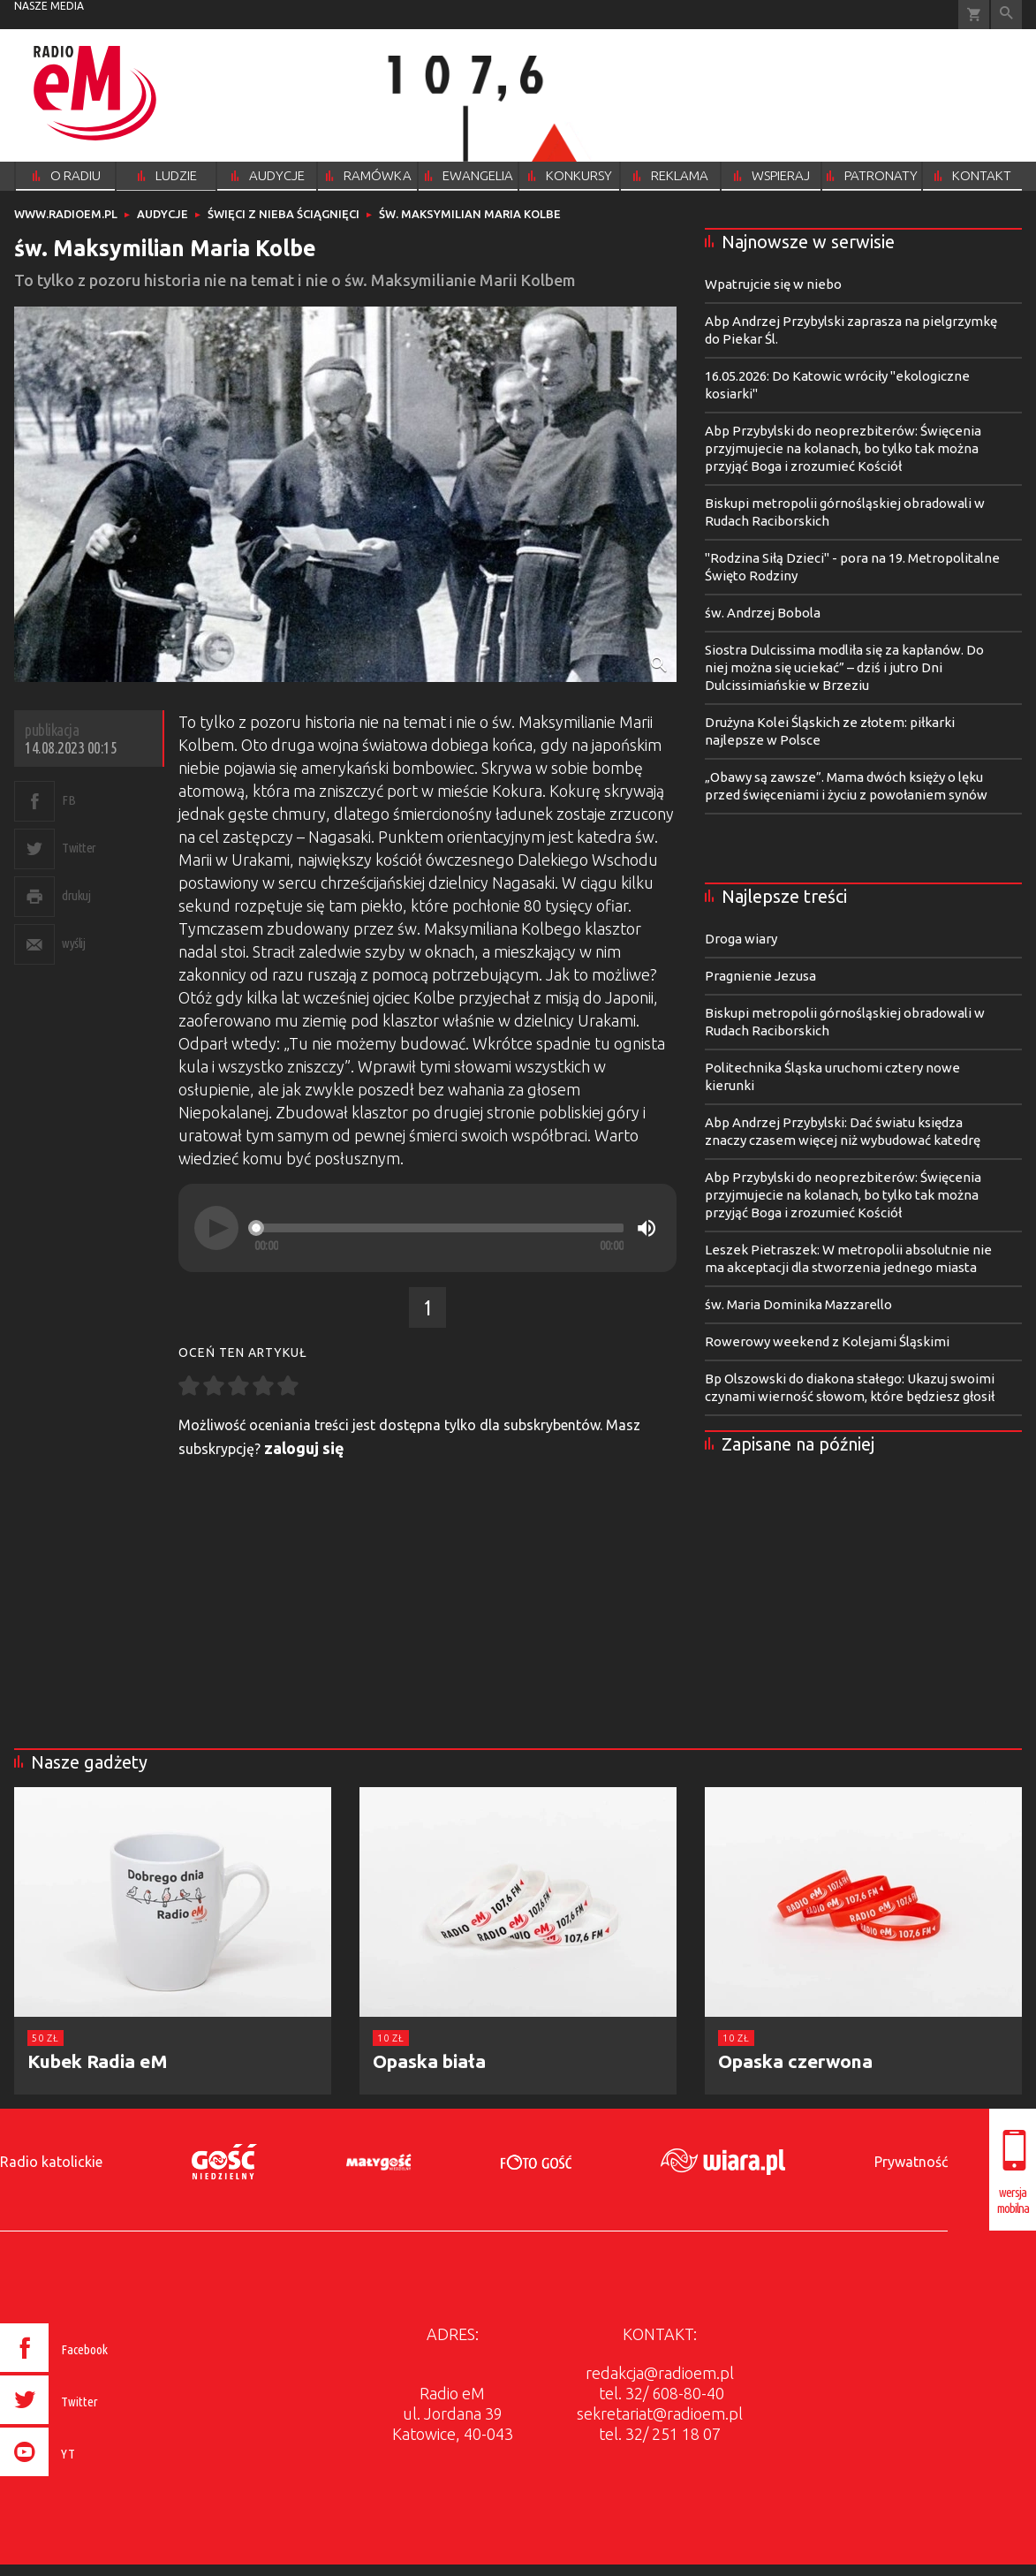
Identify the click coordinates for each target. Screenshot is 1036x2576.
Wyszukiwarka (1006, 14)
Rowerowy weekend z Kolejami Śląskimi (827, 1341)
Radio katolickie (51, 2162)
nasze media (49, 5)
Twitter (79, 847)
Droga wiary (741, 938)
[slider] (439, 1228)
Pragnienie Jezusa (760, 975)
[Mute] (646, 1228)
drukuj (76, 895)
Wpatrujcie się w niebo (773, 284)
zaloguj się (304, 1448)
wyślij (73, 943)
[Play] (216, 1228)
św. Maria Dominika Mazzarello (798, 1304)
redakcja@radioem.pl (660, 2373)
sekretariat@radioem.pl (660, 2413)
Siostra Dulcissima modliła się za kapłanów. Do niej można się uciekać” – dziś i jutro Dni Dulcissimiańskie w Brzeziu (844, 667)
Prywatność (911, 2162)
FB (68, 799)
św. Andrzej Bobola (762, 612)
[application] (427, 1228)
